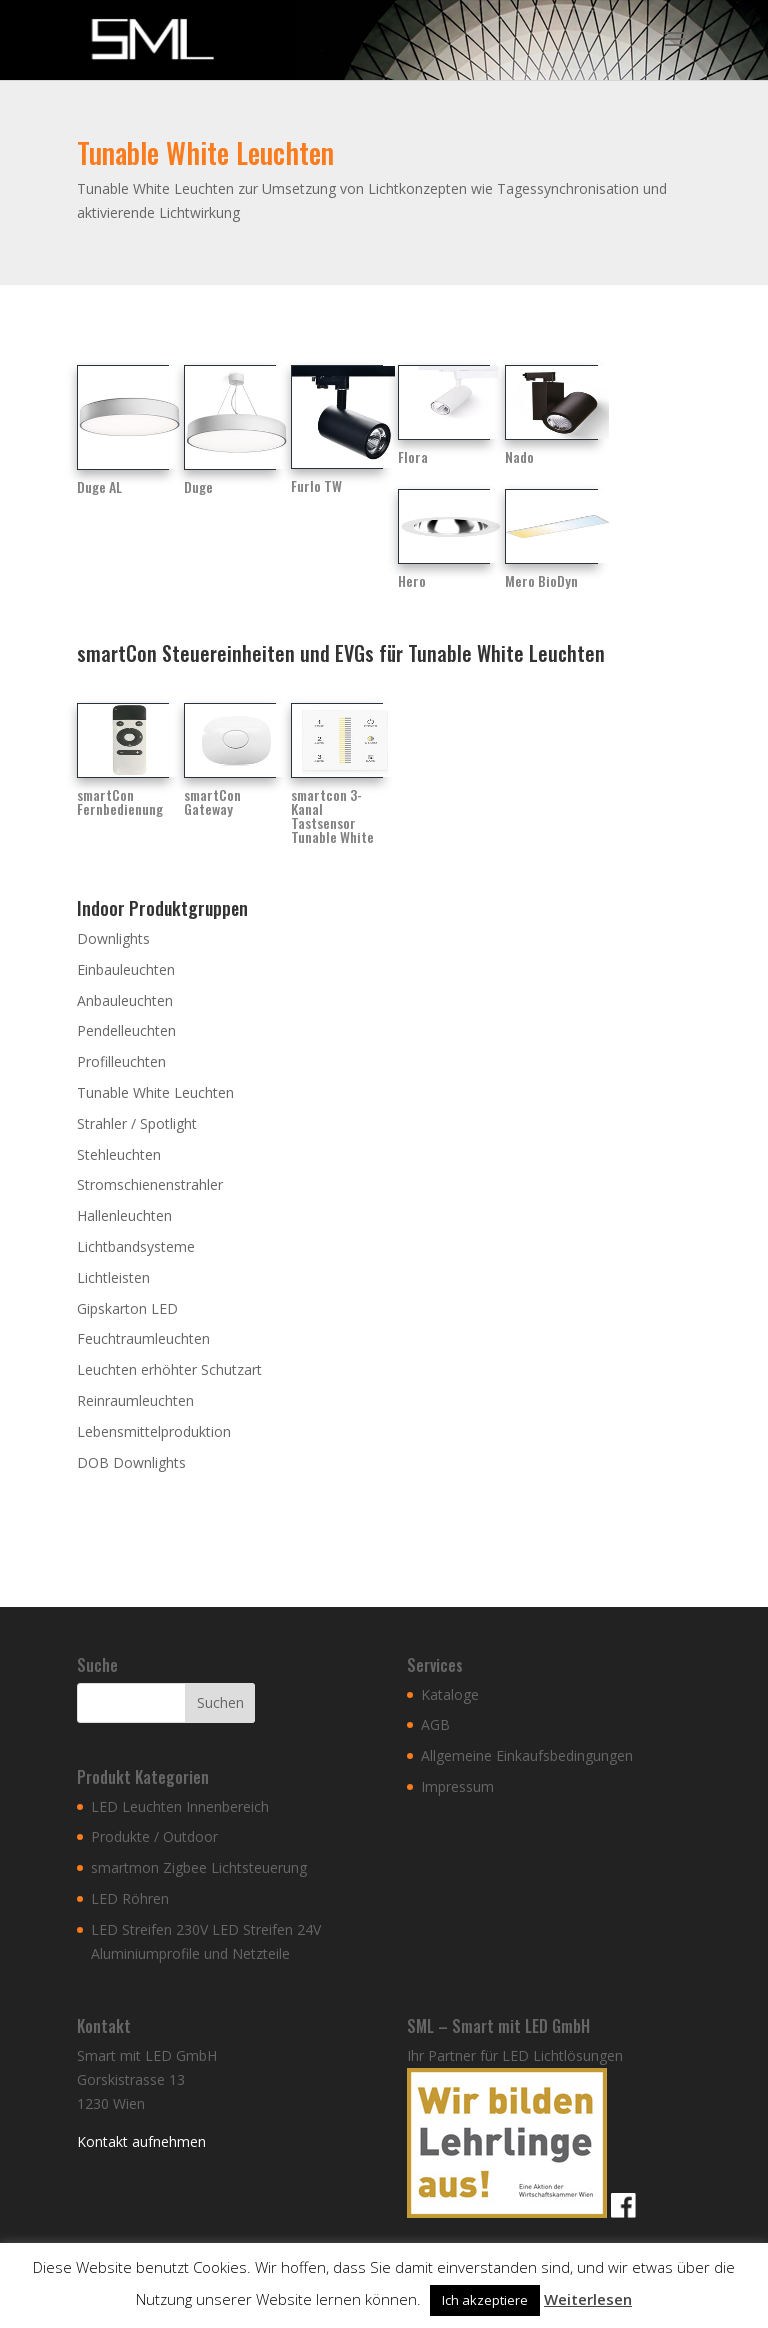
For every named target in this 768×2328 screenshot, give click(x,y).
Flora (413, 456)
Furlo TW (316, 485)
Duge (198, 486)
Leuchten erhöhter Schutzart (169, 1369)
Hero (412, 580)
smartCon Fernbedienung (120, 801)
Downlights (113, 938)
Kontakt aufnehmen (141, 2141)
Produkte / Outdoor (154, 1836)
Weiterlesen (588, 2299)
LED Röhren (130, 1898)
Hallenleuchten (124, 1215)
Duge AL (99, 486)
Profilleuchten (121, 1061)
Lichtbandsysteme (136, 1246)
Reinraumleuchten (135, 1400)
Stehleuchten (119, 1154)
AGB (435, 1724)
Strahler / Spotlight (137, 1123)
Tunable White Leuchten (155, 1092)
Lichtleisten (113, 1277)
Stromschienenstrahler (150, 1184)
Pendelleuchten (126, 1030)
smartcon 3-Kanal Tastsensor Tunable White (332, 815)
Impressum (457, 1786)
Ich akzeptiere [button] (485, 2300)
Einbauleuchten (126, 969)
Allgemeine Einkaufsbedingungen (527, 1755)
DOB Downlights (131, 1462)
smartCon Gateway (212, 801)
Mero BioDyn (541, 580)
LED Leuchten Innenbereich (180, 1806)
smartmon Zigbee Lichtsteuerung (199, 1867)
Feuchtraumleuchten (143, 1338)
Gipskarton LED (127, 1308)
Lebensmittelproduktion (154, 1431)
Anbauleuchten (125, 1000)
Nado (519, 456)
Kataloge (450, 1694)
